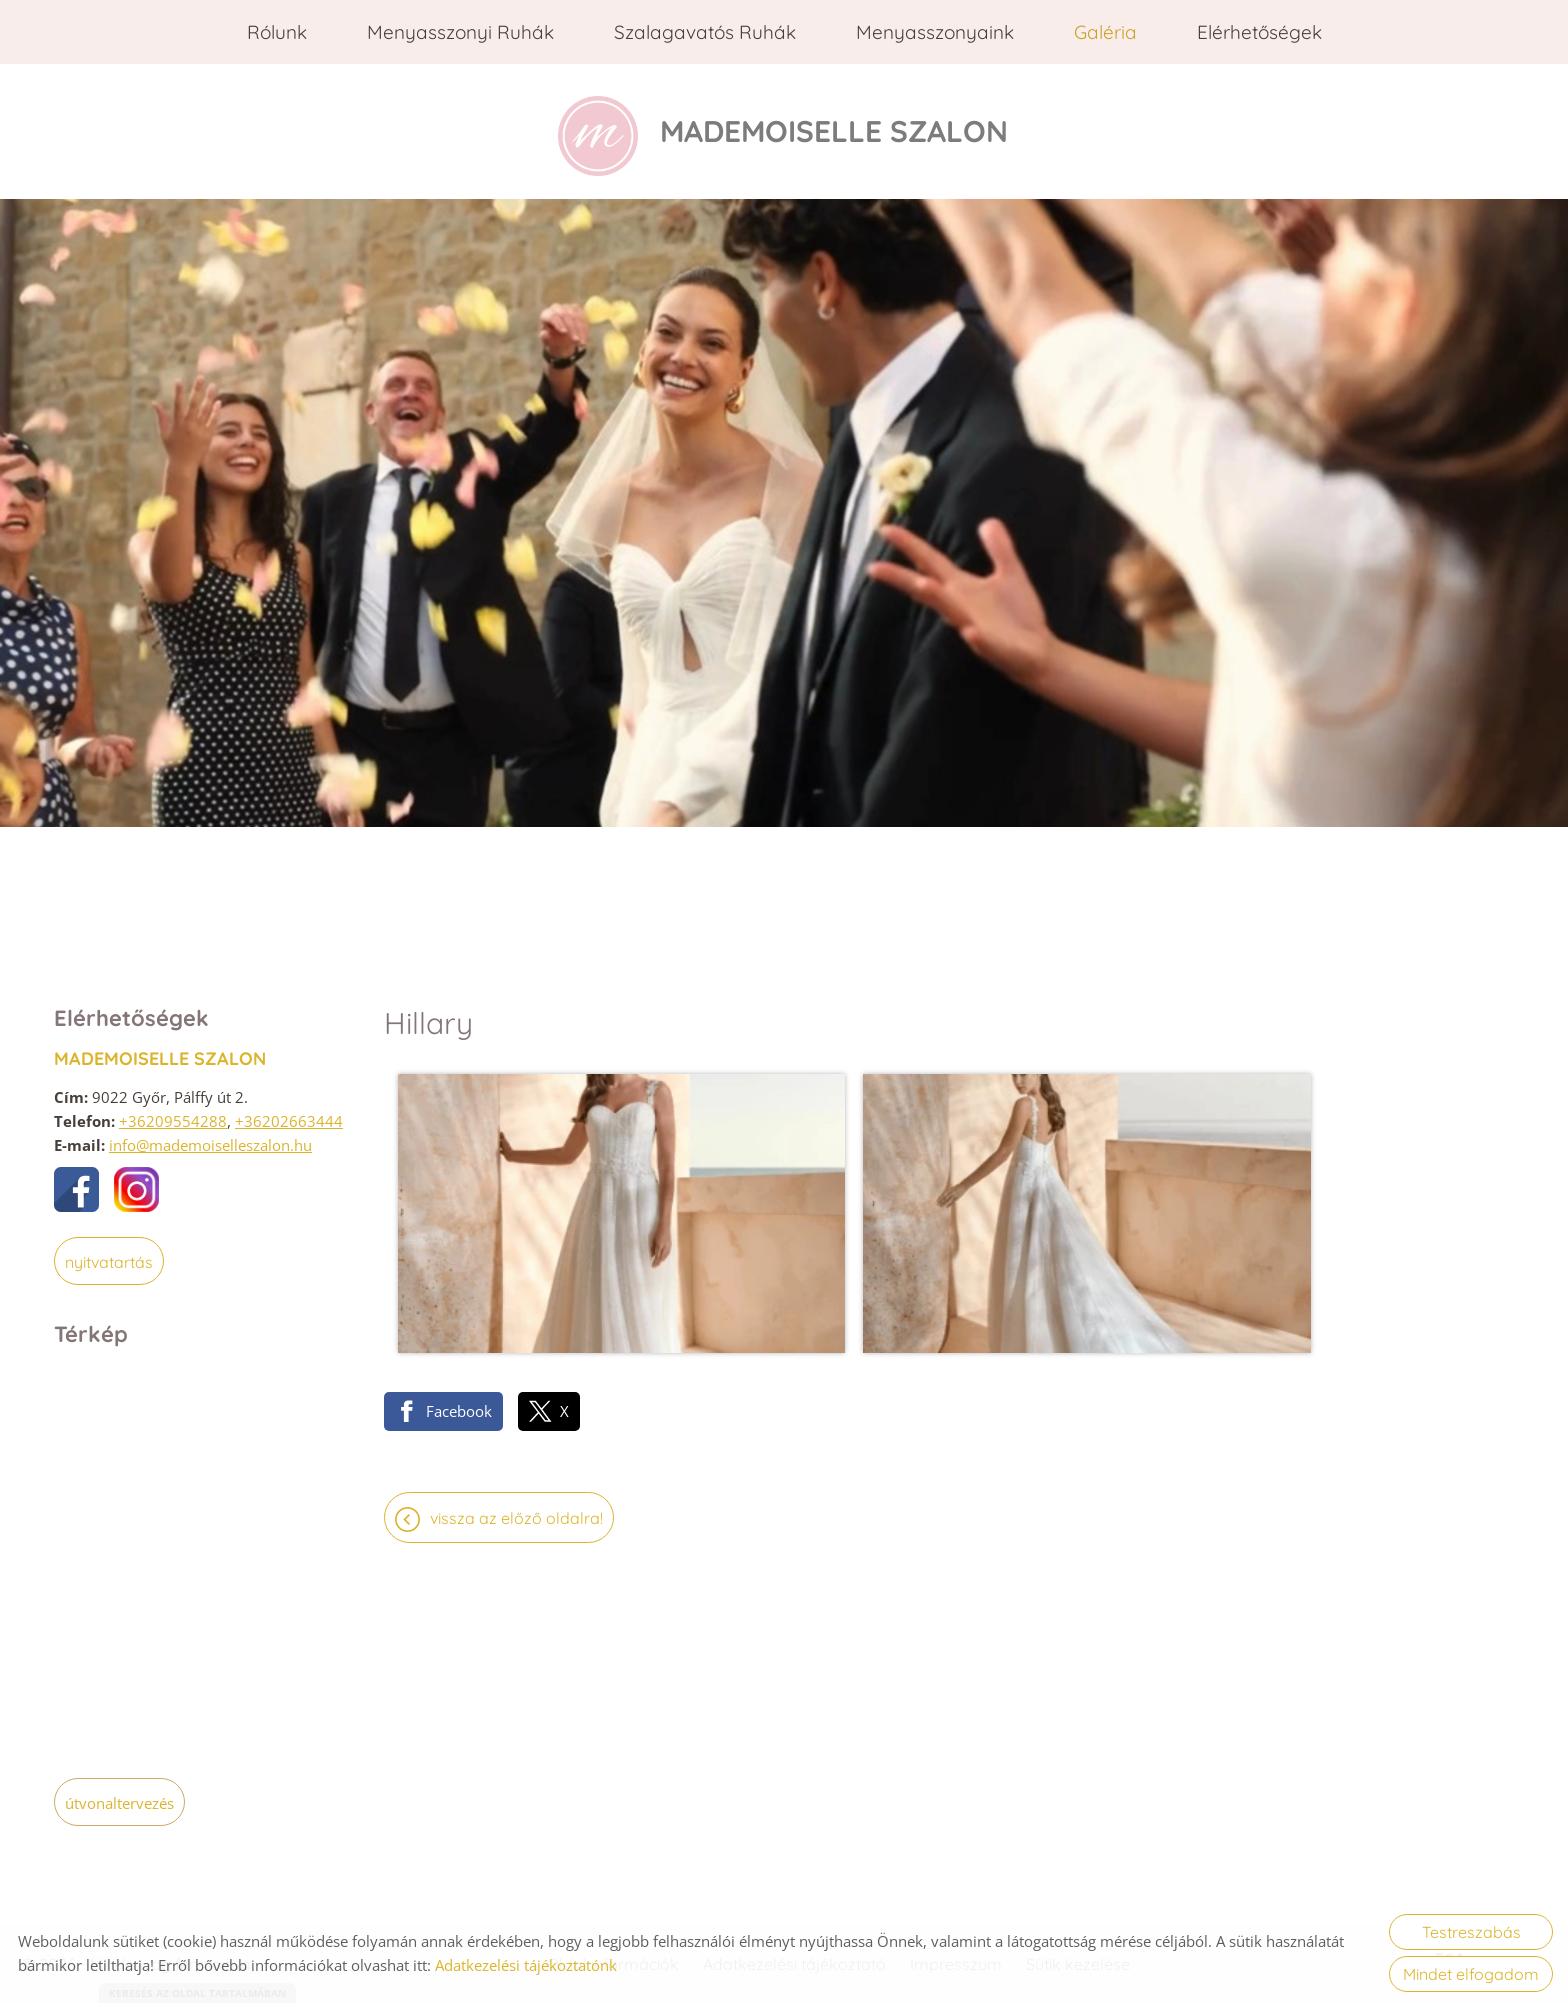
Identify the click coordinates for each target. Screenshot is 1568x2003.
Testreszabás (1471, 1932)
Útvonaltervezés (119, 1798)
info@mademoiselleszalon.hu (210, 1140)
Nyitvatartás (109, 1257)
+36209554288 (173, 1116)
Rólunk (277, 32)
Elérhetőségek (1259, 32)
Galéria (1105, 32)
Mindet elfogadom (1471, 1974)
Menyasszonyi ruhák (460, 32)
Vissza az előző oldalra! (516, 1394)
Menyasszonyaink (935, 32)
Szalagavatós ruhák (705, 32)
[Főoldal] (586, 129)
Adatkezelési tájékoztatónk (526, 1965)
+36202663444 (289, 1116)
